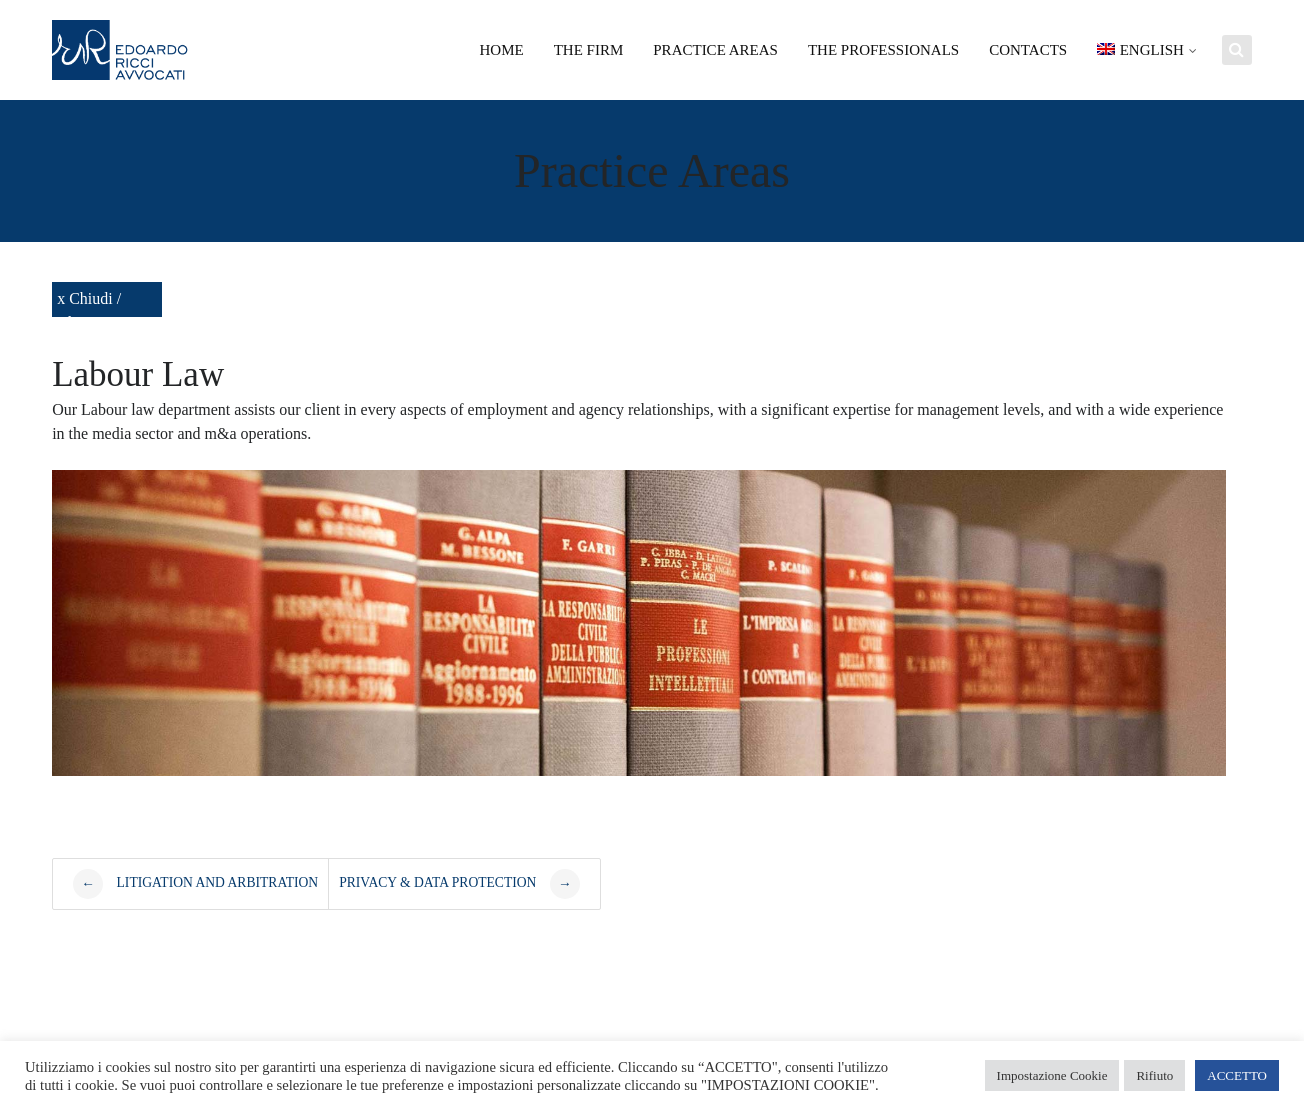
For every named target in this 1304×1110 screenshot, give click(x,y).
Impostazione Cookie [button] (1052, 1075)
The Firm (589, 50)
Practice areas (715, 50)
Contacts (1028, 50)
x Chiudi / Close (89, 303)
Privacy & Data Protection (459, 884)
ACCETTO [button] (1237, 1075)
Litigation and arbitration (195, 884)
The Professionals (883, 50)
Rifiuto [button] (1154, 1075)
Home (502, 50)
